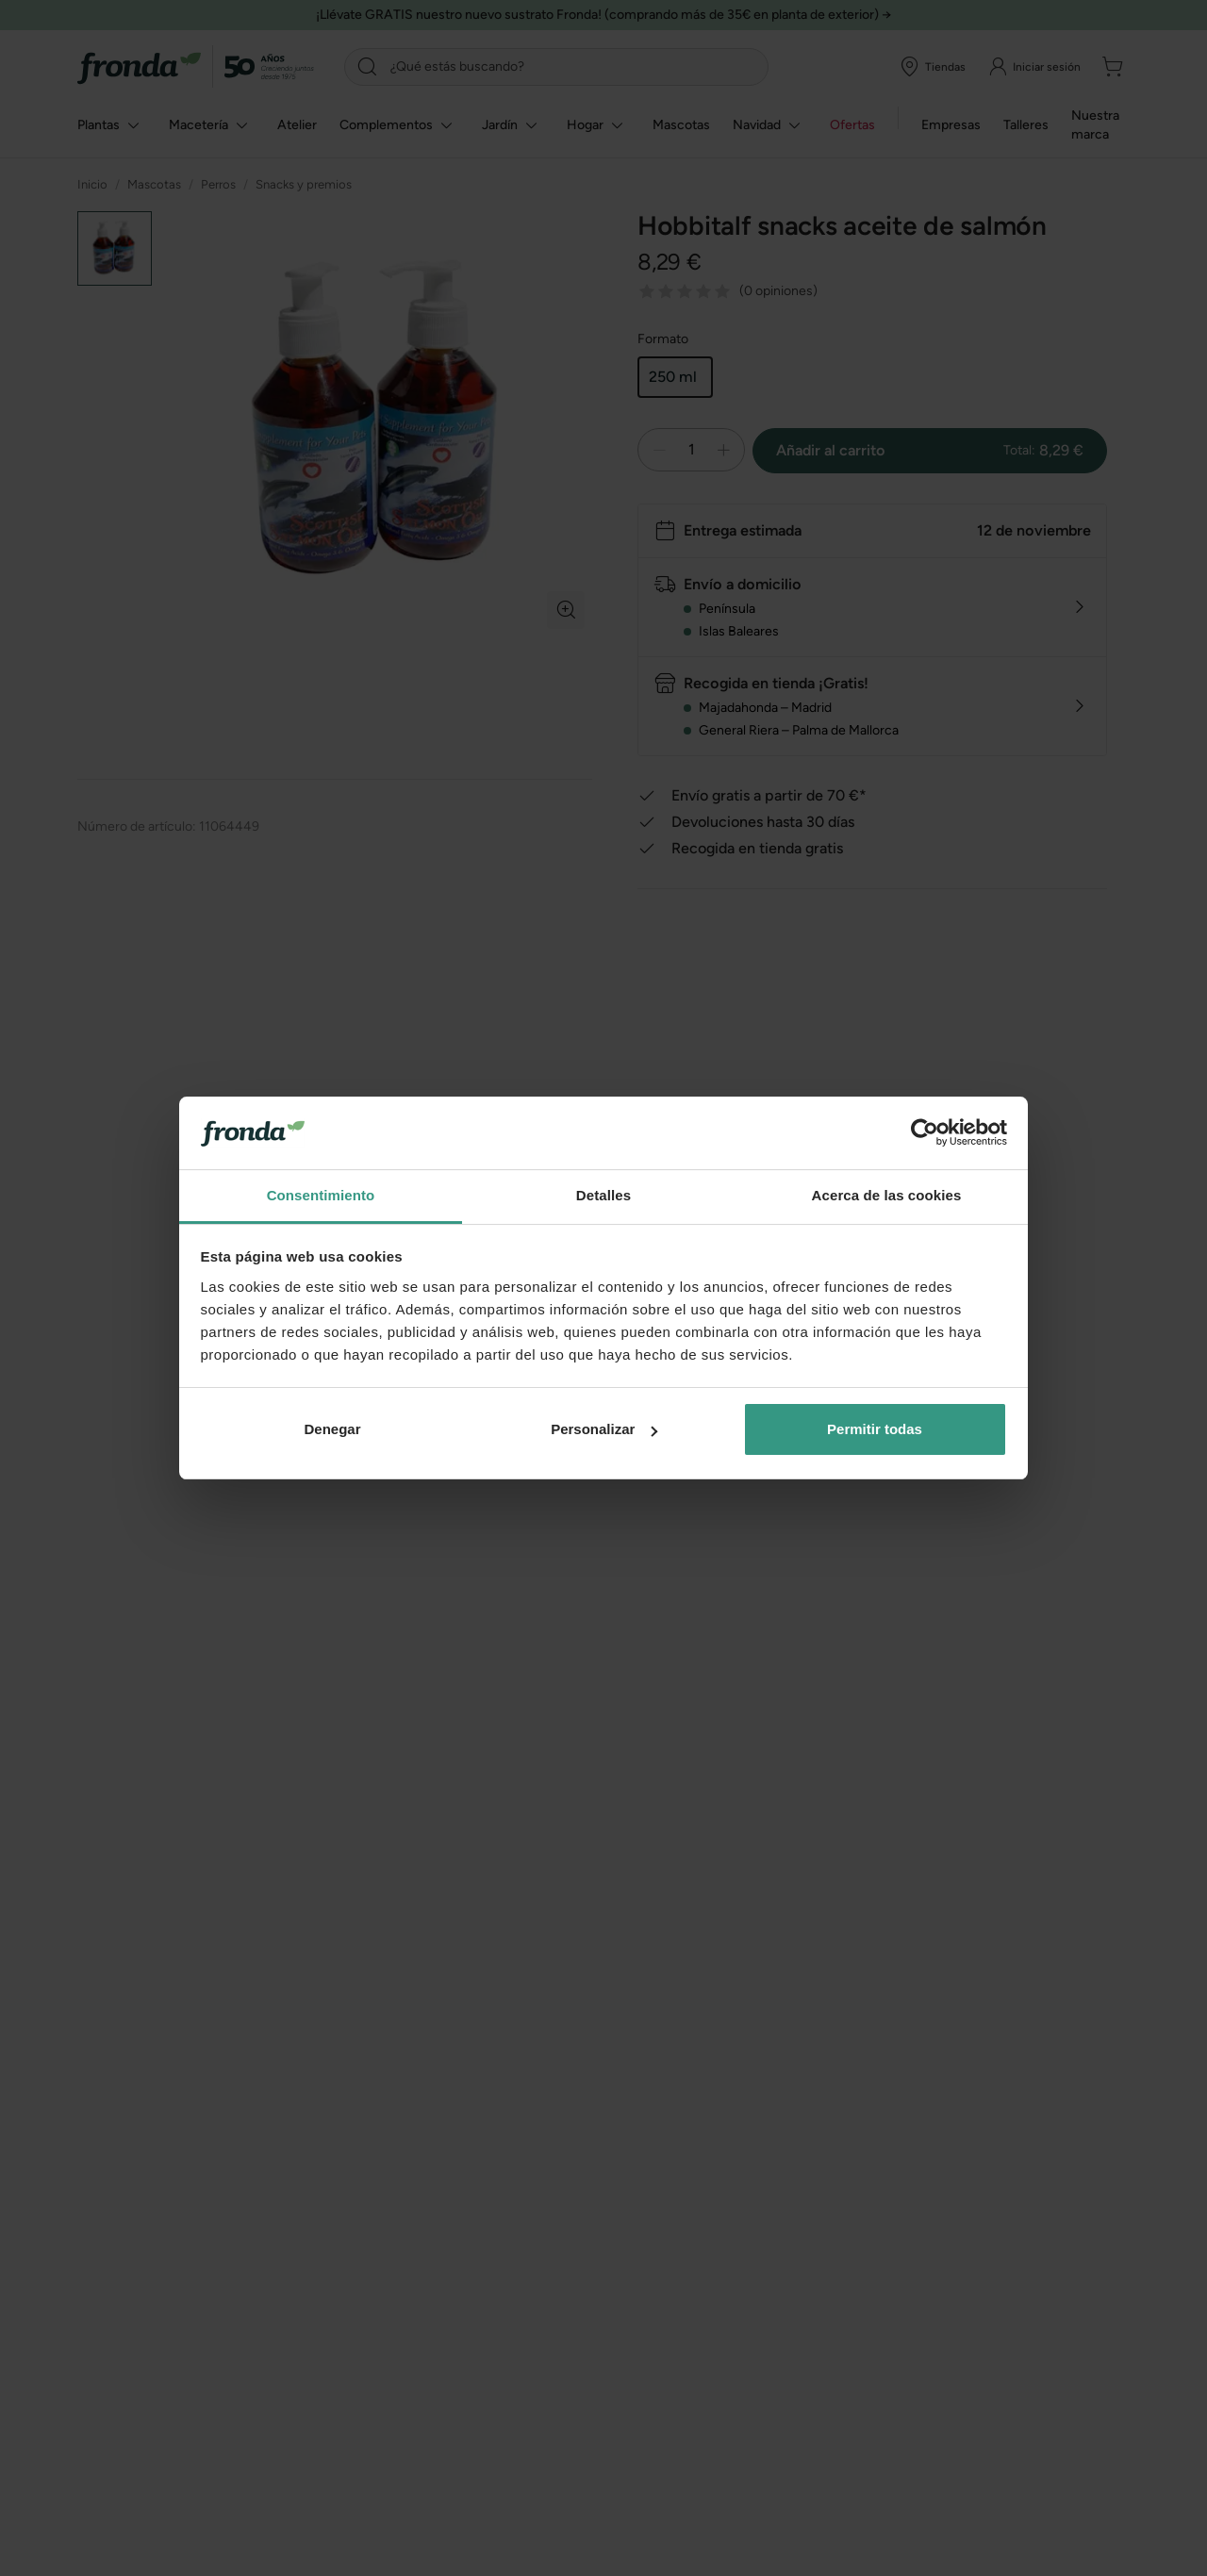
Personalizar (604, 1429)
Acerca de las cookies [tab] (887, 1195)
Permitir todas (874, 1429)
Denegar (332, 1429)
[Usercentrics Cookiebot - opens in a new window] (924, 1132)
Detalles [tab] (603, 1195)
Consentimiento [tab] (321, 1195)
